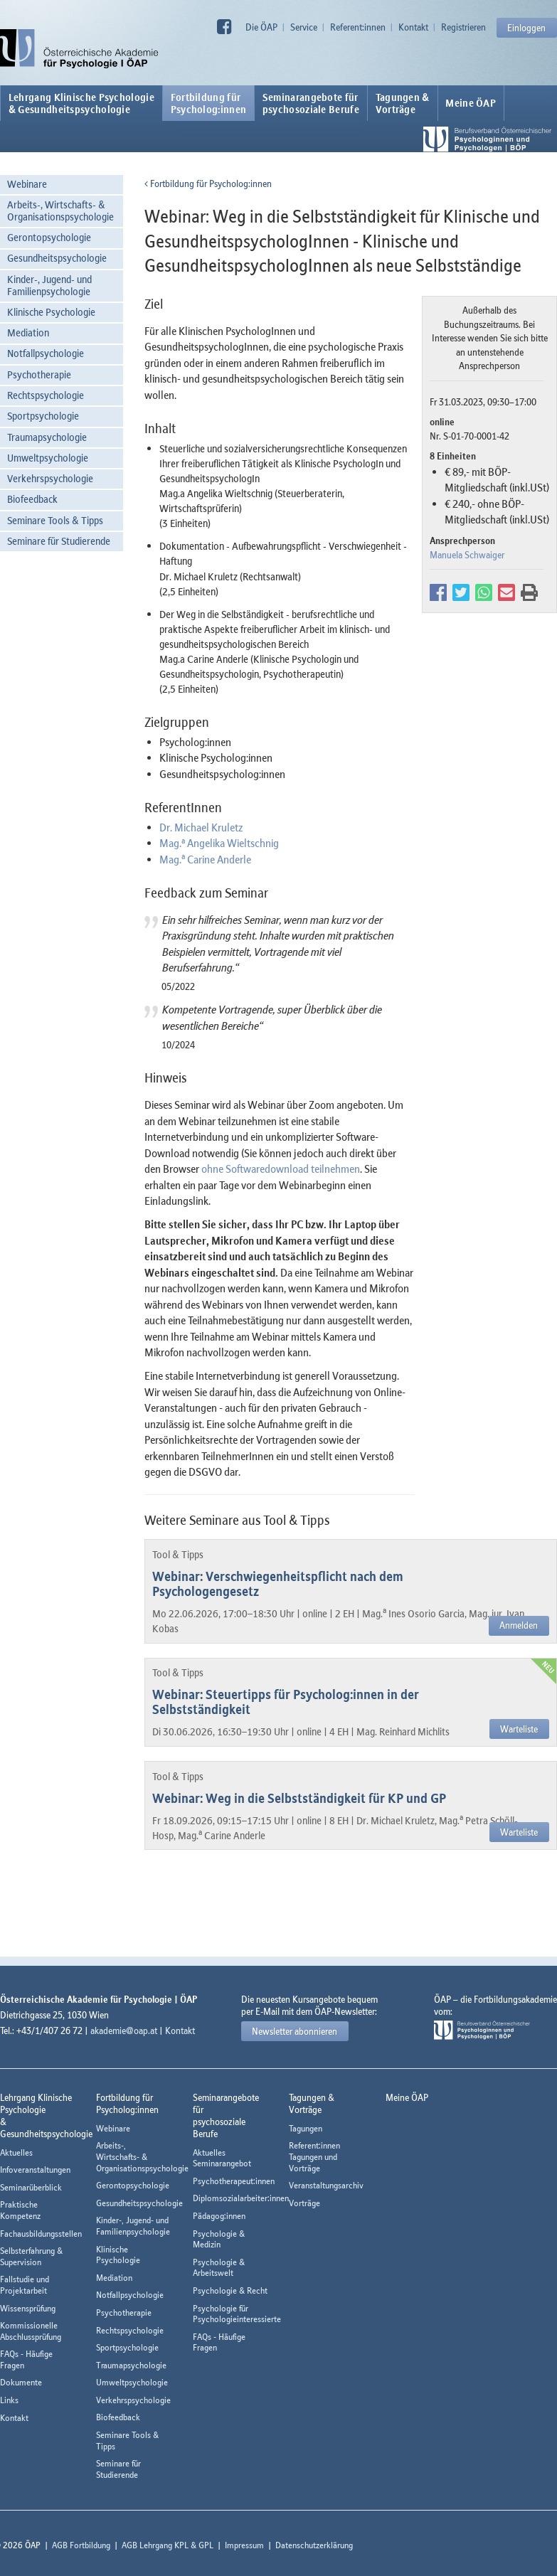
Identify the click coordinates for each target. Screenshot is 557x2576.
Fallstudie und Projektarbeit (24, 2285)
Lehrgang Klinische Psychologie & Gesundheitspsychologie (81, 103)
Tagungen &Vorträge (403, 103)
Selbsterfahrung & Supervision (31, 2256)
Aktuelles (16, 2152)
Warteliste (519, 1729)
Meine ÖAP (470, 103)
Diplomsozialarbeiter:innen (241, 2198)
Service (303, 27)
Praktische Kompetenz (20, 2210)
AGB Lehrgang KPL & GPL (167, 2545)
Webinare (27, 184)
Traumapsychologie (47, 437)
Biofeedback (32, 499)
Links (9, 2400)
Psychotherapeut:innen (234, 2181)
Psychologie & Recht (230, 2290)
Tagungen (305, 2128)
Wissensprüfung (27, 2308)
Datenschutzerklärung (314, 2545)
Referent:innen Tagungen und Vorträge (314, 2156)
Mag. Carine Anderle (205, 859)
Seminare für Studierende (58, 541)
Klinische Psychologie (51, 312)
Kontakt (413, 27)
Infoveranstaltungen (35, 2169)
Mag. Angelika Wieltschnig (219, 842)
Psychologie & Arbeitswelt (219, 2268)
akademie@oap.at (123, 2030)
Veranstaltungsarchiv (326, 2185)
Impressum (244, 2545)
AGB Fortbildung (81, 2545)
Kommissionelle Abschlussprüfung (30, 2331)
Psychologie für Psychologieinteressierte (237, 2314)
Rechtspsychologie (45, 395)
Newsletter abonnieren (294, 2031)
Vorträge (304, 2203)
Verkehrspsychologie (50, 478)
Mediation (28, 332)
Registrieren (463, 27)
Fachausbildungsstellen (41, 2233)
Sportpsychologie (43, 416)
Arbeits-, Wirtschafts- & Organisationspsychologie (60, 210)
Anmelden (518, 1625)
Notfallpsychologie (45, 353)
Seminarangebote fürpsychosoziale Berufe (310, 103)
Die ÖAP (261, 27)
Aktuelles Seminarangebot (222, 2158)
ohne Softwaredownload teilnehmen (280, 1168)
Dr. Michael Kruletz (201, 827)
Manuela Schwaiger (467, 554)
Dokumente (21, 2382)
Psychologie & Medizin (219, 2239)
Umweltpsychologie (47, 458)
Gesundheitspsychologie (57, 258)
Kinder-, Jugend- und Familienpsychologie (49, 285)
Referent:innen (358, 27)
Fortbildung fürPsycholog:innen (209, 103)
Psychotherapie (39, 374)
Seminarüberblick (31, 2187)
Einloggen (526, 27)
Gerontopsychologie (49, 237)
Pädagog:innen (219, 2215)
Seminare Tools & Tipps (55, 520)
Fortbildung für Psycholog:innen (208, 183)
